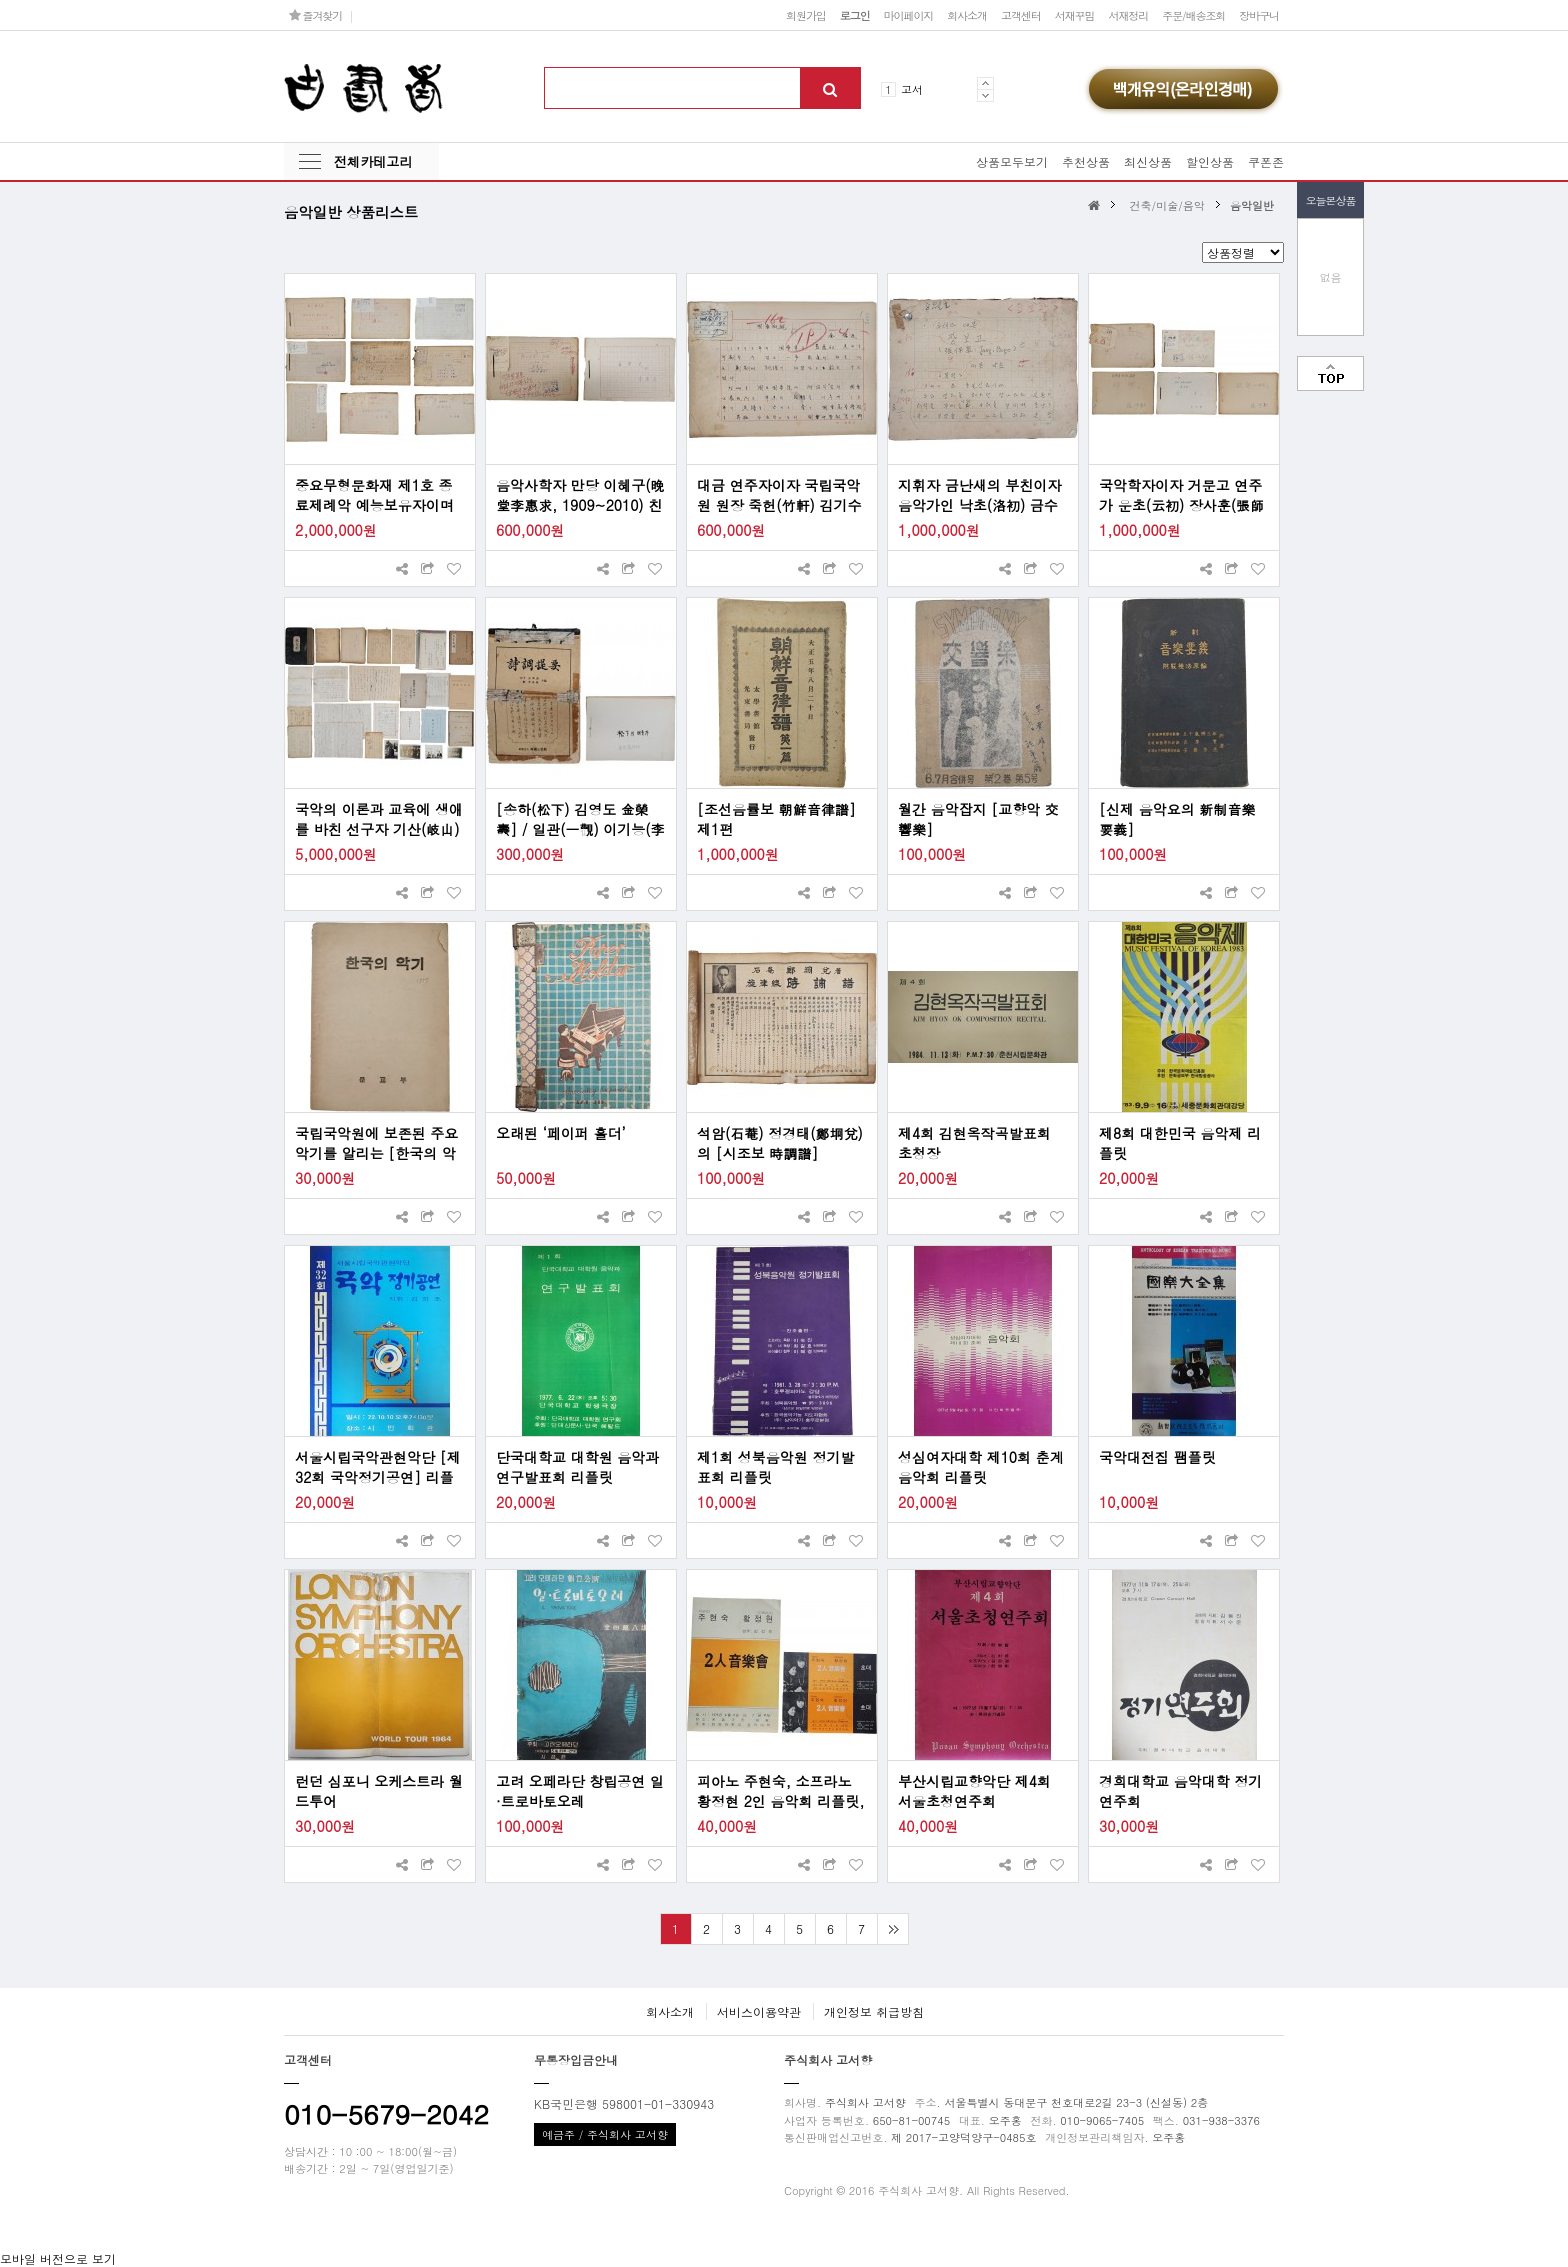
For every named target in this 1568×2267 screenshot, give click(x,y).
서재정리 (1128, 15)
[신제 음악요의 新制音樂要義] (1177, 819)
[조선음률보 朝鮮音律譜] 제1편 (776, 819)
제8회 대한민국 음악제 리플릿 (1180, 1143)
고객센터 (1021, 15)
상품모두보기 (1012, 161)
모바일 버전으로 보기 (58, 2258)
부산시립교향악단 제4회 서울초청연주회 (974, 1791)
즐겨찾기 (315, 15)
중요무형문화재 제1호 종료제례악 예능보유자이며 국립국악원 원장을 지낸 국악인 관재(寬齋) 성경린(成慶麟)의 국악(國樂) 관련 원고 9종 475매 (380, 495)
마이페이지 (909, 15)
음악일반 (1252, 205)
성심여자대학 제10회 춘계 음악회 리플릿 (981, 1467)
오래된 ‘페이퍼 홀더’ (561, 1133)
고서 (912, 89)
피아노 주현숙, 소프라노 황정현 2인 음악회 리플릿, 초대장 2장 (780, 1791)
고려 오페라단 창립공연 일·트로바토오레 (580, 1791)
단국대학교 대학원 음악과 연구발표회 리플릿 (577, 1467)
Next (985, 95)
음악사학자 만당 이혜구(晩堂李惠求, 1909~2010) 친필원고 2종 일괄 (580, 495)
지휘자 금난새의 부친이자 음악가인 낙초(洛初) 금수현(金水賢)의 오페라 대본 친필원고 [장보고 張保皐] (979, 495)
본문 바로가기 (0, 0)
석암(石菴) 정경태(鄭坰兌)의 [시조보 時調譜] (780, 1143)
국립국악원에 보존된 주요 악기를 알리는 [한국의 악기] (376, 1143)
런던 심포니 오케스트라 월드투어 (379, 1791)
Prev (985, 83)
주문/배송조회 (1193, 15)
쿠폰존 (1266, 161)
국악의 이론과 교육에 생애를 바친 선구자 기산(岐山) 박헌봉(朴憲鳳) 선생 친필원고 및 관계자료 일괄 (379, 819)
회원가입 (806, 15)
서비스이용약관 (759, 2011)
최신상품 (1148, 161)
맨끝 (892, 1929)
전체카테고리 (373, 161)
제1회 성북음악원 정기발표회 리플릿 (776, 1467)
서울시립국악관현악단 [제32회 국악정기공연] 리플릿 (378, 1467)
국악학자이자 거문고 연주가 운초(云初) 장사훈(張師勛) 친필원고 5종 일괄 (1181, 495)
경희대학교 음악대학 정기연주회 (1180, 1791)
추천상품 (1086, 161)
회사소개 (967, 15)
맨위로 (1330, 373)
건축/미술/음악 (1166, 205)
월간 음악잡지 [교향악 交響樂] (978, 819)
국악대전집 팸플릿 (1157, 1457)
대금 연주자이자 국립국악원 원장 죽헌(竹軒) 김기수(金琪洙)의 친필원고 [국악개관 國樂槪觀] (780, 495)
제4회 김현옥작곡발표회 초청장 (974, 1143)
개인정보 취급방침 (874, 2011)
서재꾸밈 (1075, 15)
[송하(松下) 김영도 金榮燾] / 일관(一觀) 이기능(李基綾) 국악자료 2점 (580, 819)
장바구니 (1259, 15)
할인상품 (1210, 161)
